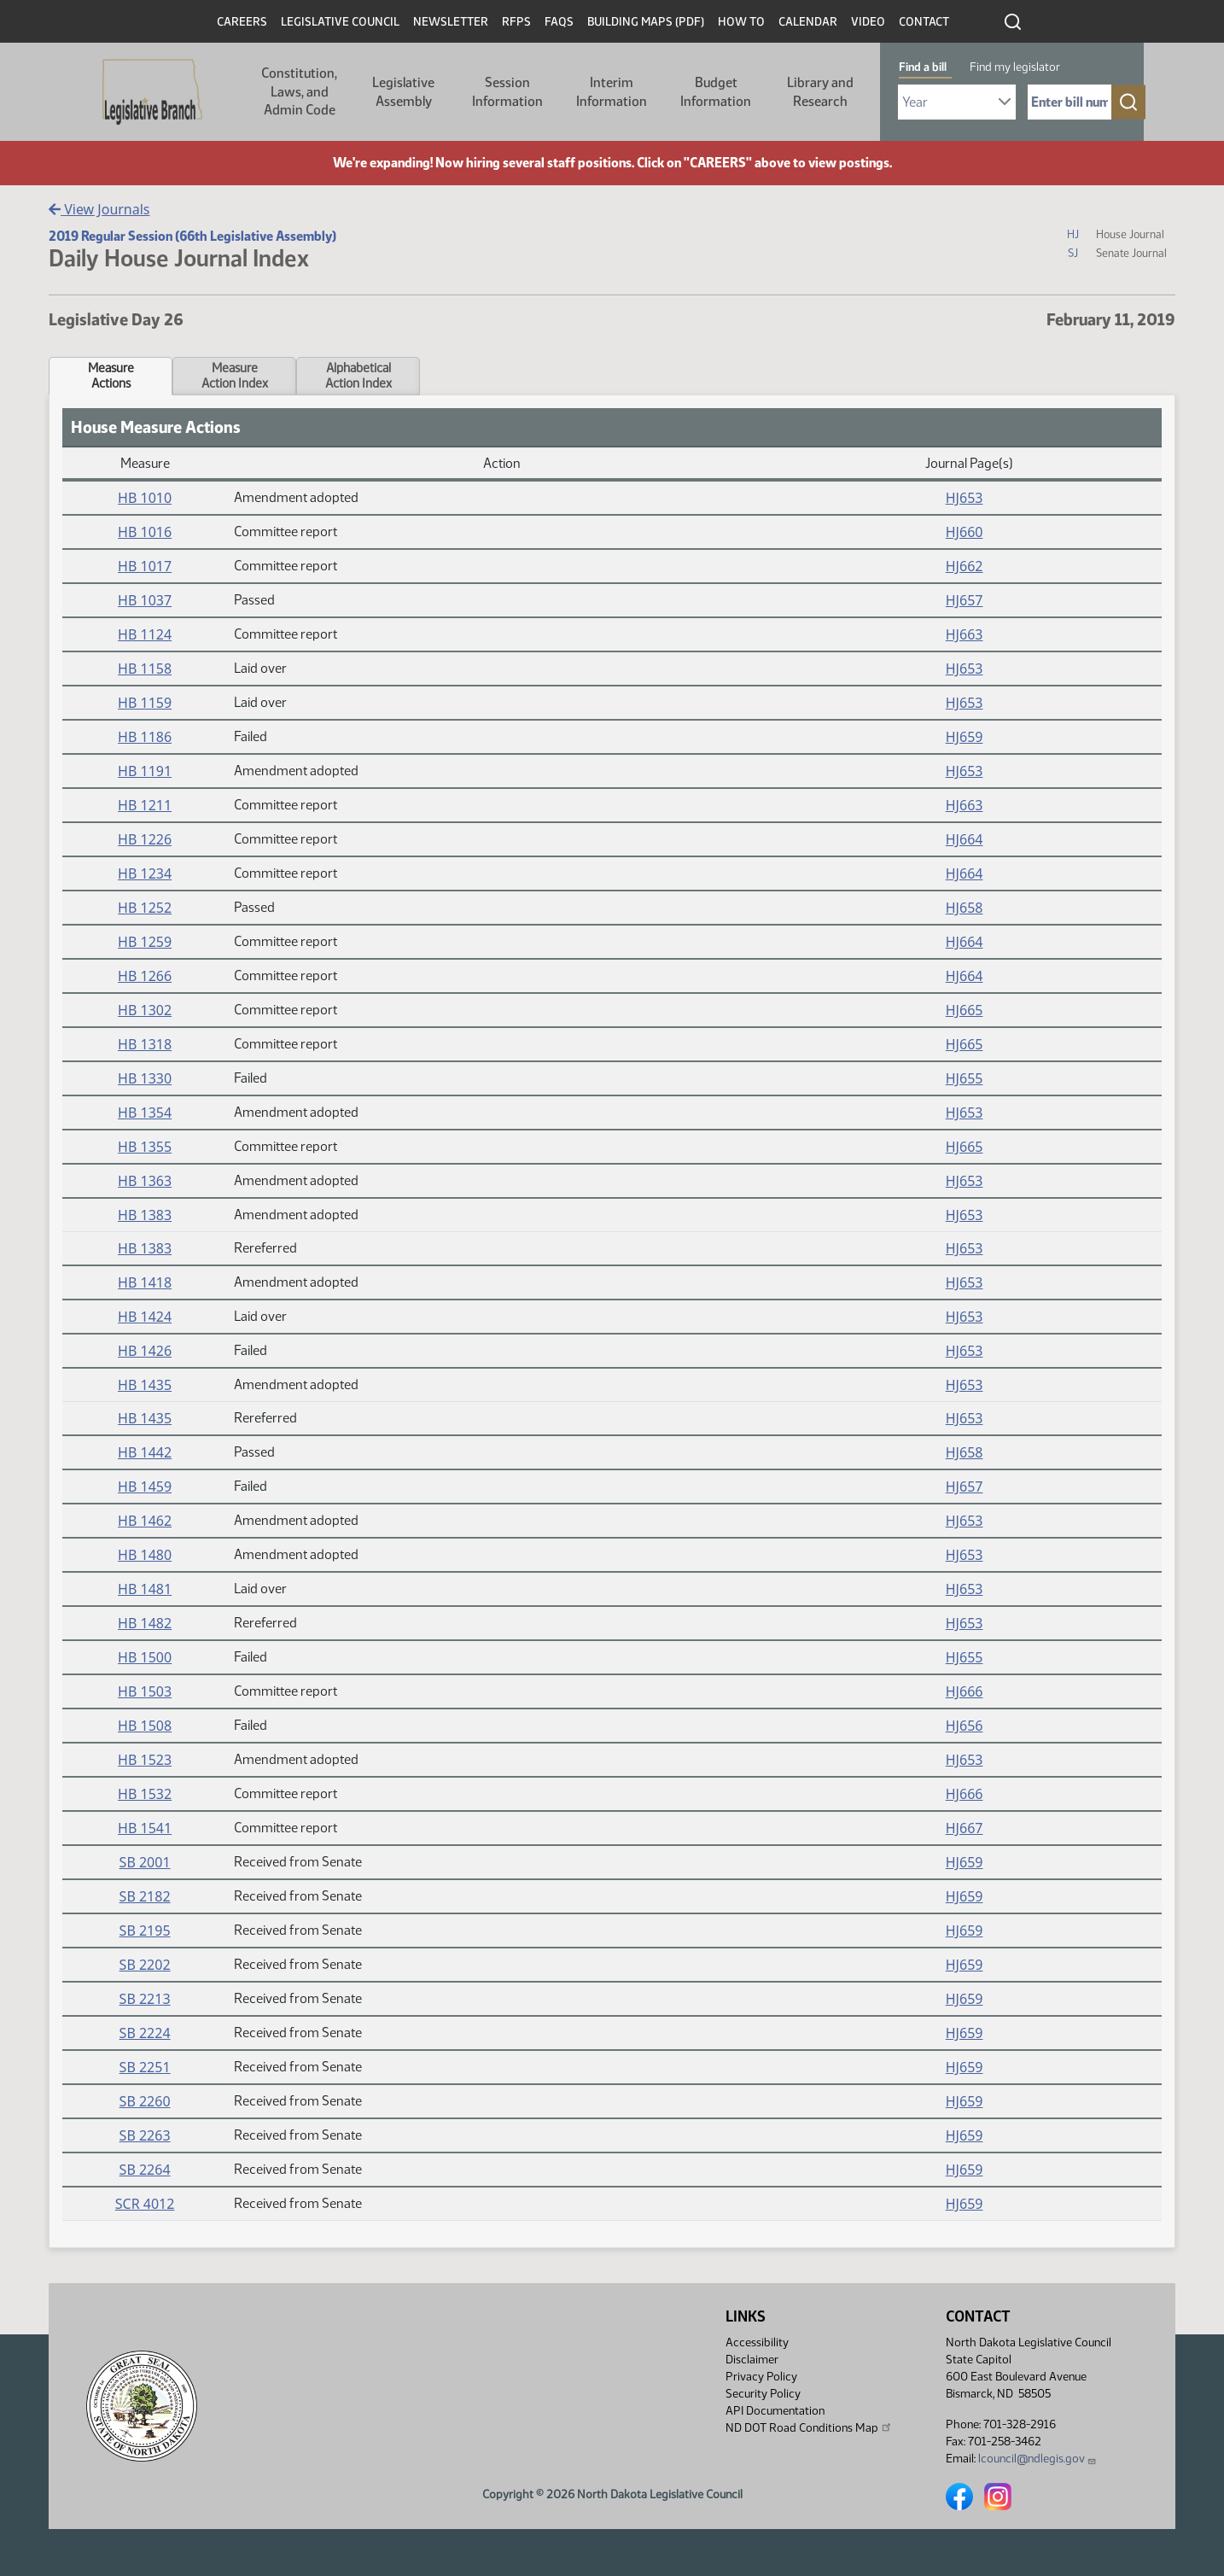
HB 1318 (145, 1044)
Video (868, 22)
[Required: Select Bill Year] (957, 102)
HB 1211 (145, 805)
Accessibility (757, 2342)
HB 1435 (145, 1385)
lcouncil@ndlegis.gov (1037, 2458)
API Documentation (775, 2411)
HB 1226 (145, 839)
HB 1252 (145, 907)
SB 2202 (145, 1964)
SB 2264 (145, 2169)
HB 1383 (145, 1215)
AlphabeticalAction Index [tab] (358, 375)
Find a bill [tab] (923, 67)
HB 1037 (145, 600)
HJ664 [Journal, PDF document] (964, 839)
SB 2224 (145, 2033)
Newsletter (450, 22)
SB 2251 (145, 2067)
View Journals (99, 209)
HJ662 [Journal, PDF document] (964, 566)
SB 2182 (145, 1896)
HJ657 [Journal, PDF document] (964, 600)
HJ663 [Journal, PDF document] (964, 634)
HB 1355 (145, 1146)
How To (741, 22)
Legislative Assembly (403, 91)
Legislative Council (340, 22)
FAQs (559, 22)
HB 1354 (145, 1112)
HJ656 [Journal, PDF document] (964, 1725)
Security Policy (763, 2393)
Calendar (807, 22)
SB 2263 (145, 2135)
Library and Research (820, 91)
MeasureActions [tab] (111, 375)
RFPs (516, 22)
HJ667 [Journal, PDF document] (964, 1828)
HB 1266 (145, 976)
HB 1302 (145, 1010)
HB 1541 (145, 1828)
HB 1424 (145, 1316)
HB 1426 (145, 1350)
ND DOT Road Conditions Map (809, 2427)
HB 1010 (145, 497)
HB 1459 (145, 1486)
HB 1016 (145, 532)
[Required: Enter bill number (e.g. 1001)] (1069, 102)
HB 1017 (145, 566)
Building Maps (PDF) (645, 22)
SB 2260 (145, 2101)
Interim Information (611, 91)
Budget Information (715, 91)
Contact (924, 22)
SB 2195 (145, 1930)
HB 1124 (145, 634)
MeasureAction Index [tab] (234, 375)
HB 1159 (145, 702)
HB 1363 (145, 1180)
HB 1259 (145, 941)
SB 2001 (145, 1862)
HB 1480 (145, 1554)
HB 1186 (145, 736)
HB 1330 (145, 1078)
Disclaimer (752, 2359)
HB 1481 (145, 1589)
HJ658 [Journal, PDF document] (964, 907)
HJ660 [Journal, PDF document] (964, 532)
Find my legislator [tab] (1015, 67)
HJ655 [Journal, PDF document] (964, 1078)
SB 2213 (145, 1998)
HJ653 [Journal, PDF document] (964, 497)
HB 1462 (145, 1520)
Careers (242, 22)
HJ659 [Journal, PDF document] (964, 736)
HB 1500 (145, 1657)
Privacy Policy (761, 2376)
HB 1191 (145, 771)
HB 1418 (145, 1282)
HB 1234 (145, 873)
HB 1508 (145, 1725)
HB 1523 (145, 1759)
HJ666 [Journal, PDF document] (964, 1691)
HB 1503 (145, 1691)
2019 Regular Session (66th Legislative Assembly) (192, 236)
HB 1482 (145, 1623)
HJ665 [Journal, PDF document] (964, 1010)
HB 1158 (145, 668)
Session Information (507, 91)
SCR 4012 (145, 2203)
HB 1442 (145, 1452)
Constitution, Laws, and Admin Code (299, 91)
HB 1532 (145, 1794)
